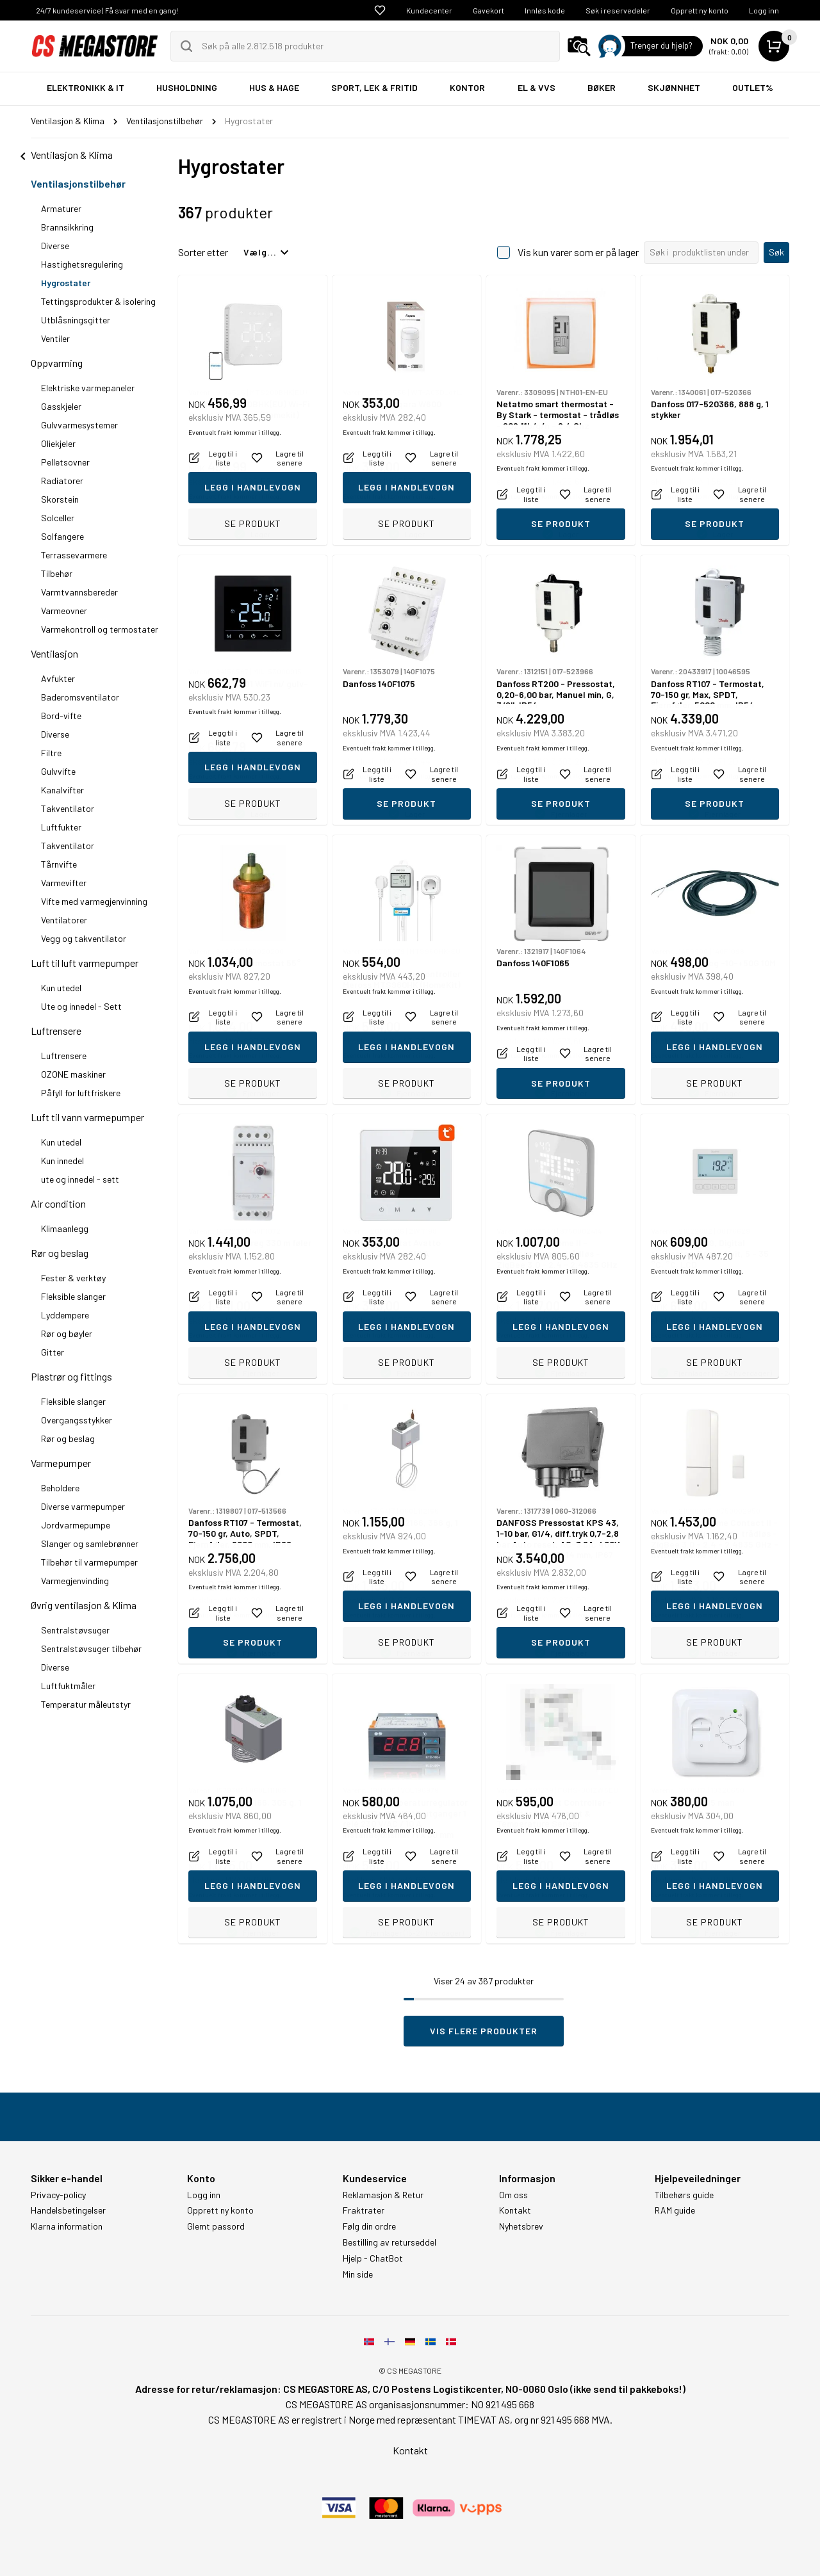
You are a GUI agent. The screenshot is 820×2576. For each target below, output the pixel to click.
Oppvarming (57, 363)
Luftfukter (61, 827)
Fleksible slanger (73, 1296)
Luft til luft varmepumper (84, 963)
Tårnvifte (59, 864)
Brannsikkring (67, 227)
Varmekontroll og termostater (99, 629)
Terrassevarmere (74, 554)
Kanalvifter (62, 789)
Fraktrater (363, 2210)
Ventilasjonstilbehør (78, 183)
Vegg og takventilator (83, 938)
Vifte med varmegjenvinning (94, 901)
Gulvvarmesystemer (79, 424)
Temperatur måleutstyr (86, 1704)
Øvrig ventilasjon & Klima (83, 1605)
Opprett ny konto (699, 10)
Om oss (513, 2195)
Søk (776, 252)
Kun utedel (61, 987)
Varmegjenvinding (75, 1580)
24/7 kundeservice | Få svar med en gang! (107, 10)
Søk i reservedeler (618, 10)
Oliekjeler (58, 443)
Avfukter (58, 678)
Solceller (57, 517)
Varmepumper (61, 1463)
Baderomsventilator (80, 697)
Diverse (55, 245)
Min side (358, 2274)
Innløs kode (545, 10)
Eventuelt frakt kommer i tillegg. (234, 496)
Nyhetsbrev (521, 2226)
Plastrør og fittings (71, 1376)
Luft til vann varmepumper (87, 1117)
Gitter (52, 1352)
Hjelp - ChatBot (373, 2258)
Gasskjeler (61, 406)
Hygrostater (65, 282)
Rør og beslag (59, 1253)
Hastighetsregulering (82, 264)
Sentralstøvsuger (75, 1629)
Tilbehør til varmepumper (89, 1562)
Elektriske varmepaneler (88, 387)
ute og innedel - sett (80, 1179)
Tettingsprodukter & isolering (98, 301)
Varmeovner (64, 610)
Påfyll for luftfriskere (80, 1092)
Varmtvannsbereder (79, 592)
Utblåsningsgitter (75, 319)
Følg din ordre (369, 2226)
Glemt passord (216, 2226)
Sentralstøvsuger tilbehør (91, 1648)
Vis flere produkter (483, 2030)
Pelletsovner (65, 462)
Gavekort (488, 10)
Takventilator (67, 808)
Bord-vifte (61, 715)
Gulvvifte (58, 771)
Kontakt (515, 2210)
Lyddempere (65, 1314)
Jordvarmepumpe (75, 1524)
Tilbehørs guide (684, 2195)
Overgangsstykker (76, 1419)
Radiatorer (62, 480)
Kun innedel (62, 1160)
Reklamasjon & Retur (383, 2195)
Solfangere (62, 536)
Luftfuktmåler (68, 1685)
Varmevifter (63, 882)
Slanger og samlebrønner (89, 1543)
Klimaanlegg (64, 1228)
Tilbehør (56, 573)
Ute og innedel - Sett (81, 1006)
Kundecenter (429, 10)
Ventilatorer (64, 919)
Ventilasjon (54, 653)
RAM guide (675, 2210)
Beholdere (60, 1487)
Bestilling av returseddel (389, 2242)
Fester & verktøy (73, 1277)
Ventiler (55, 338)
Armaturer (61, 208)
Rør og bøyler (66, 1333)
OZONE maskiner (73, 1074)
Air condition (58, 1203)
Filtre (51, 752)
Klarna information (66, 2226)
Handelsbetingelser (68, 2210)
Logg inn (764, 10)
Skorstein (60, 499)
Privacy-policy (58, 2195)
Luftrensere (56, 1031)
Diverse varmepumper (83, 1506)
